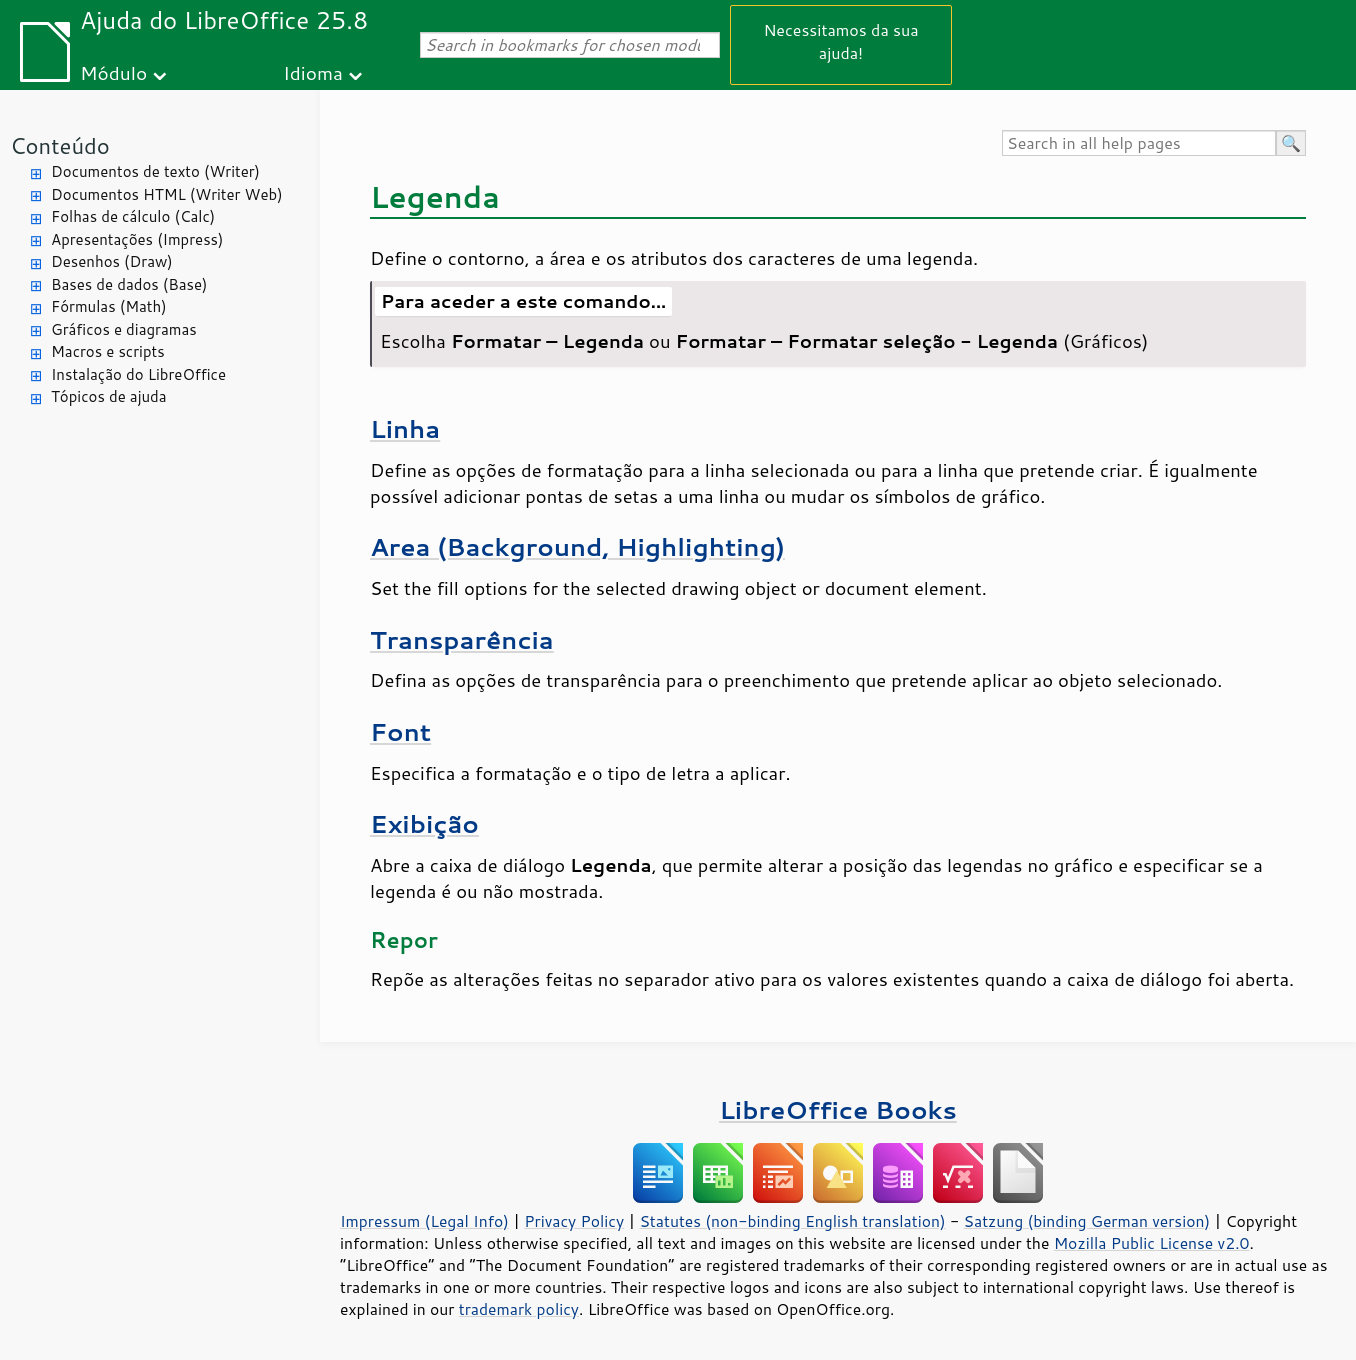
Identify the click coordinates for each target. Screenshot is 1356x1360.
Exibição (424, 823)
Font (400, 731)
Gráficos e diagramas (124, 329)
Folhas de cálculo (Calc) (133, 216)
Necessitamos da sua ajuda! (840, 41)
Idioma (313, 72)
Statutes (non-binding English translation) (792, 1221)
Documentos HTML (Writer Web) (167, 194)
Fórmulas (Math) (109, 306)
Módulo (113, 72)
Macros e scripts (108, 351)
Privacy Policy (574, 1221)
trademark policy (519, 1309)
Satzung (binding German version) (1087, 1221)
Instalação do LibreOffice (138, 374)
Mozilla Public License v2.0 (1152, 1243)
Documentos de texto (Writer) (155, 171)
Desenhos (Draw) (112, 261)
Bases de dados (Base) (129, 284)
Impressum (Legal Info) (424, 1221)
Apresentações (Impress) (137, 239)
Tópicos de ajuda (109, 396)
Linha (405, 428)
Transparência (462, 639)
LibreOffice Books (838, 1109)
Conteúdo (60, 145)
